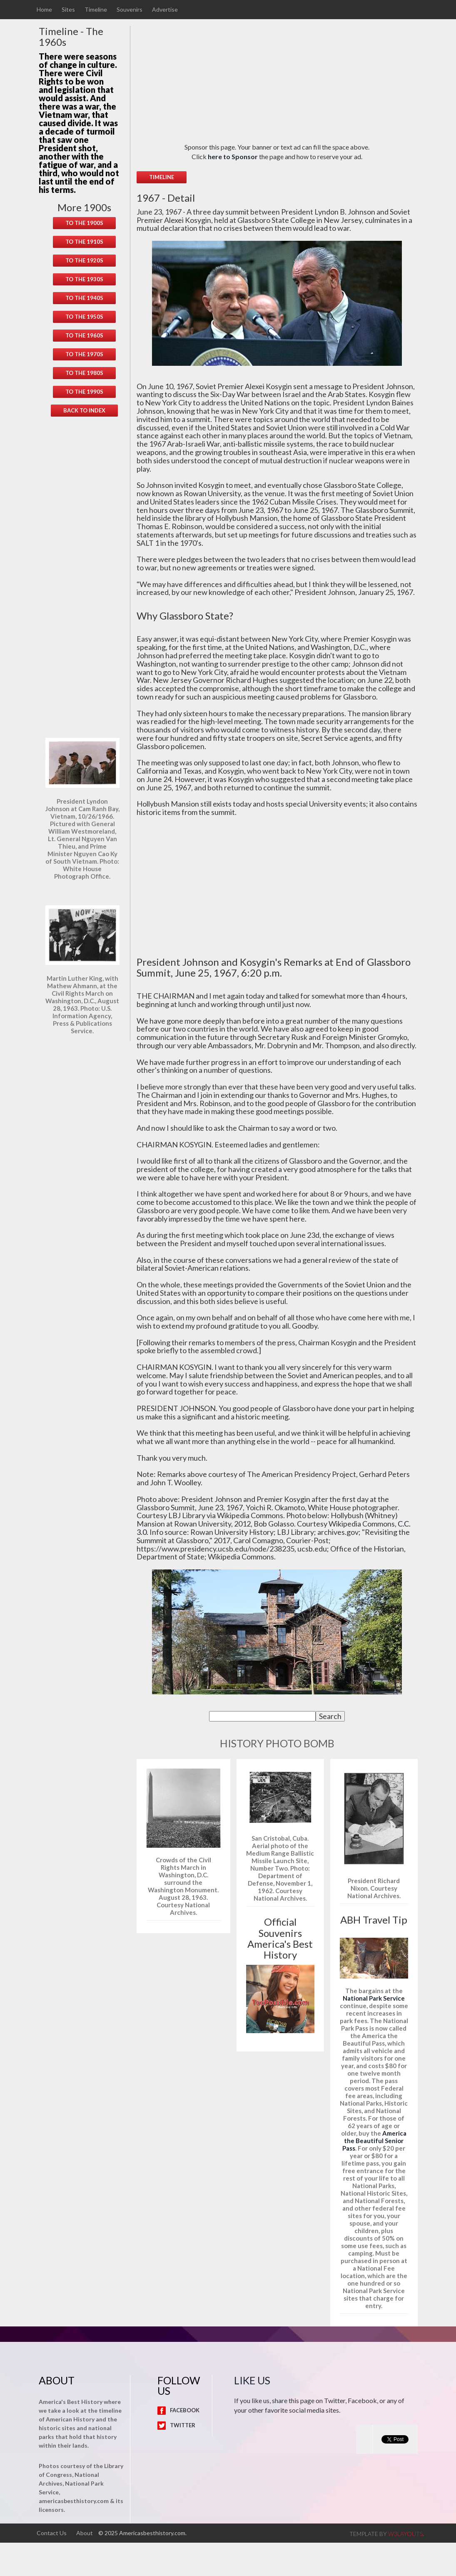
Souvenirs (129, 9)
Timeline (96, 9)
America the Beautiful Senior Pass (374, 2140)
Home (44, 9)
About (84, 2533)
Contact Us (52, 2533)
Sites (68, 9)
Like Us (252, 2380)
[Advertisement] (84, 577)
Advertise (165, 9)
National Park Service (374, 1998)
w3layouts (405, 2533)
